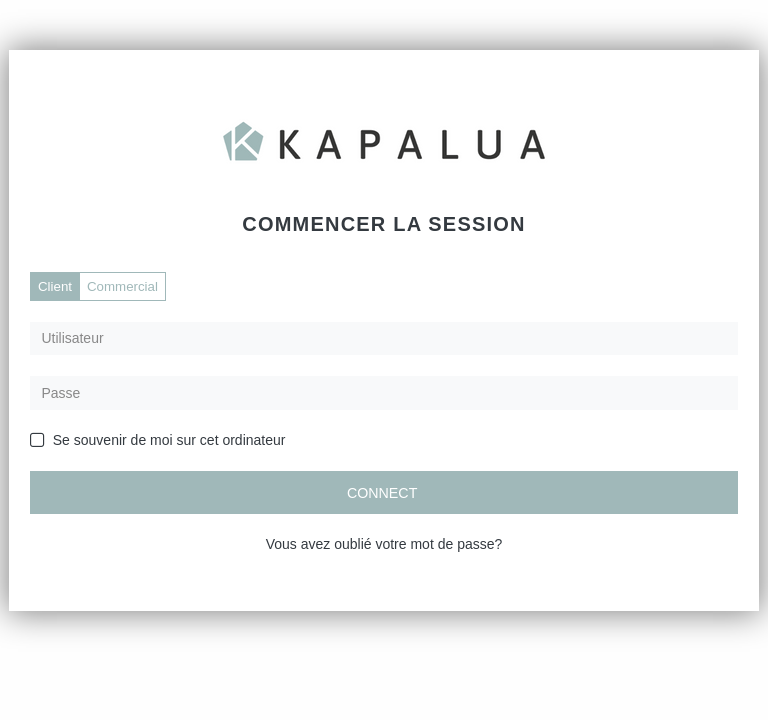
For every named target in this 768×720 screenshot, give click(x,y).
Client (55, 286)
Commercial (122, 286)
